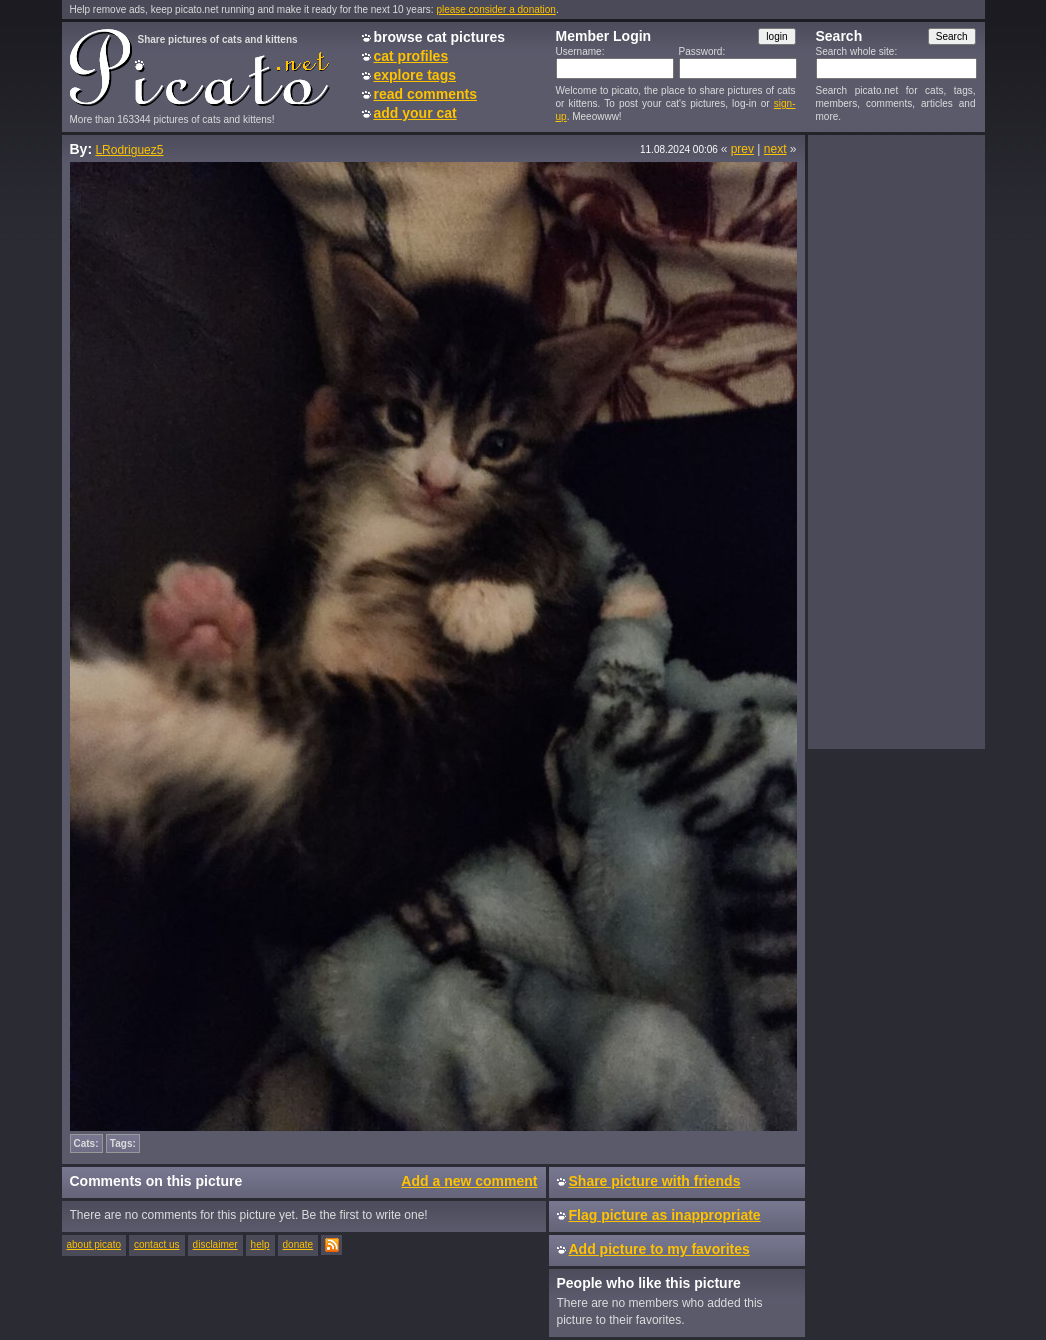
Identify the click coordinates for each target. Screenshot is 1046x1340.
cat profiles (411, 56)
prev (742, 149)
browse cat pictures (440, 37)
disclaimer (215, 1244)
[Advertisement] (896, 441)
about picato (94, 1244)
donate (298, 1244)
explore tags (415, 75)
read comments (425, 94)
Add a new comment (469, 1181)
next (775, 149)
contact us (157, 1244)
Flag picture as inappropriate (665, 1215)
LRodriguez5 (129, 150)
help (260, 1244)
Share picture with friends (655, 1181)
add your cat (415, 113)
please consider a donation (496, 9)
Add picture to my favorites (659, 1249)
